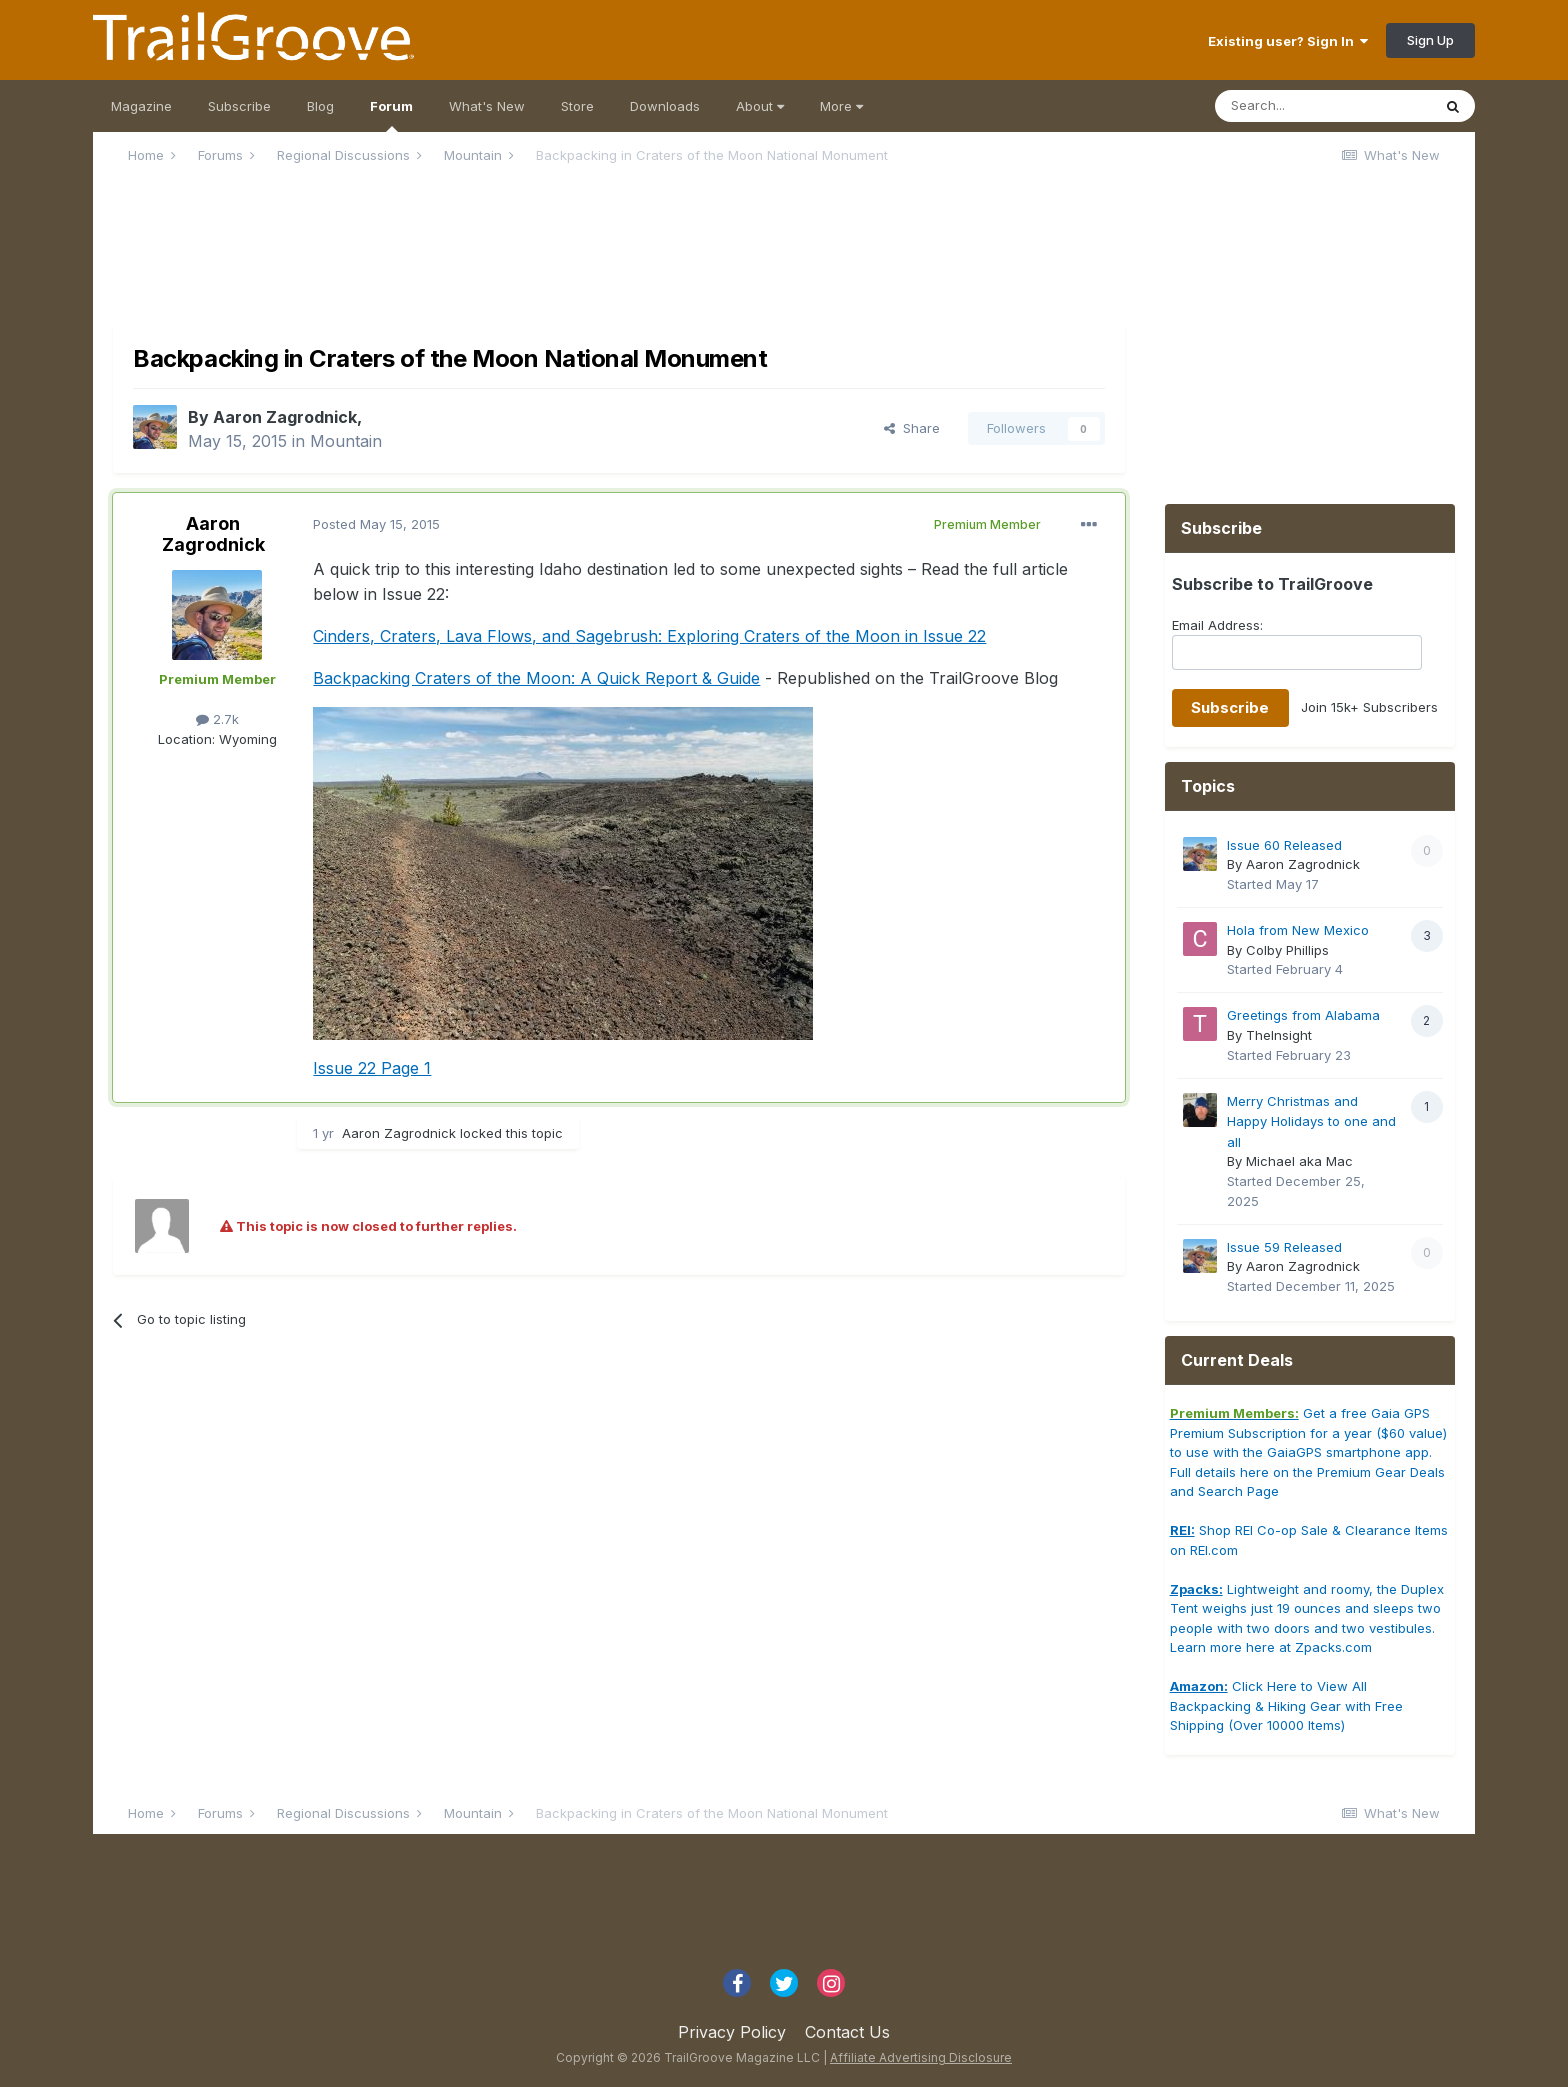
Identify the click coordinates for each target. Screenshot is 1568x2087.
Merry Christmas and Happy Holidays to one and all (1311, 1121)
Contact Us (847, 2032)
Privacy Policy (732, 2032)
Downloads (665, 106)
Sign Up (1430, 40)
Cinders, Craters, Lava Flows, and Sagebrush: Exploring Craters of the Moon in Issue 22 (649, 636)
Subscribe (239, 106)
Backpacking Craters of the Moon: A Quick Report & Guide (536, 678)
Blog (320, 106)
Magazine (141, 106)
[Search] (1323, 106)
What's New (487, 106)
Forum (391, 115)
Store (577, 106)
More (841, 106)
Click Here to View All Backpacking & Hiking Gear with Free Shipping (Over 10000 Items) (1286, 1705)
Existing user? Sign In (1288, 41)
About (760, 106)
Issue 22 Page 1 (372, 1068)
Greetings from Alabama (1303, 1015)
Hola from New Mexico (1298, 930)
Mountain (346, 441)
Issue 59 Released (1284, 1247)
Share (912, 428)
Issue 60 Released (1284, 845)
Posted (376, 524)
